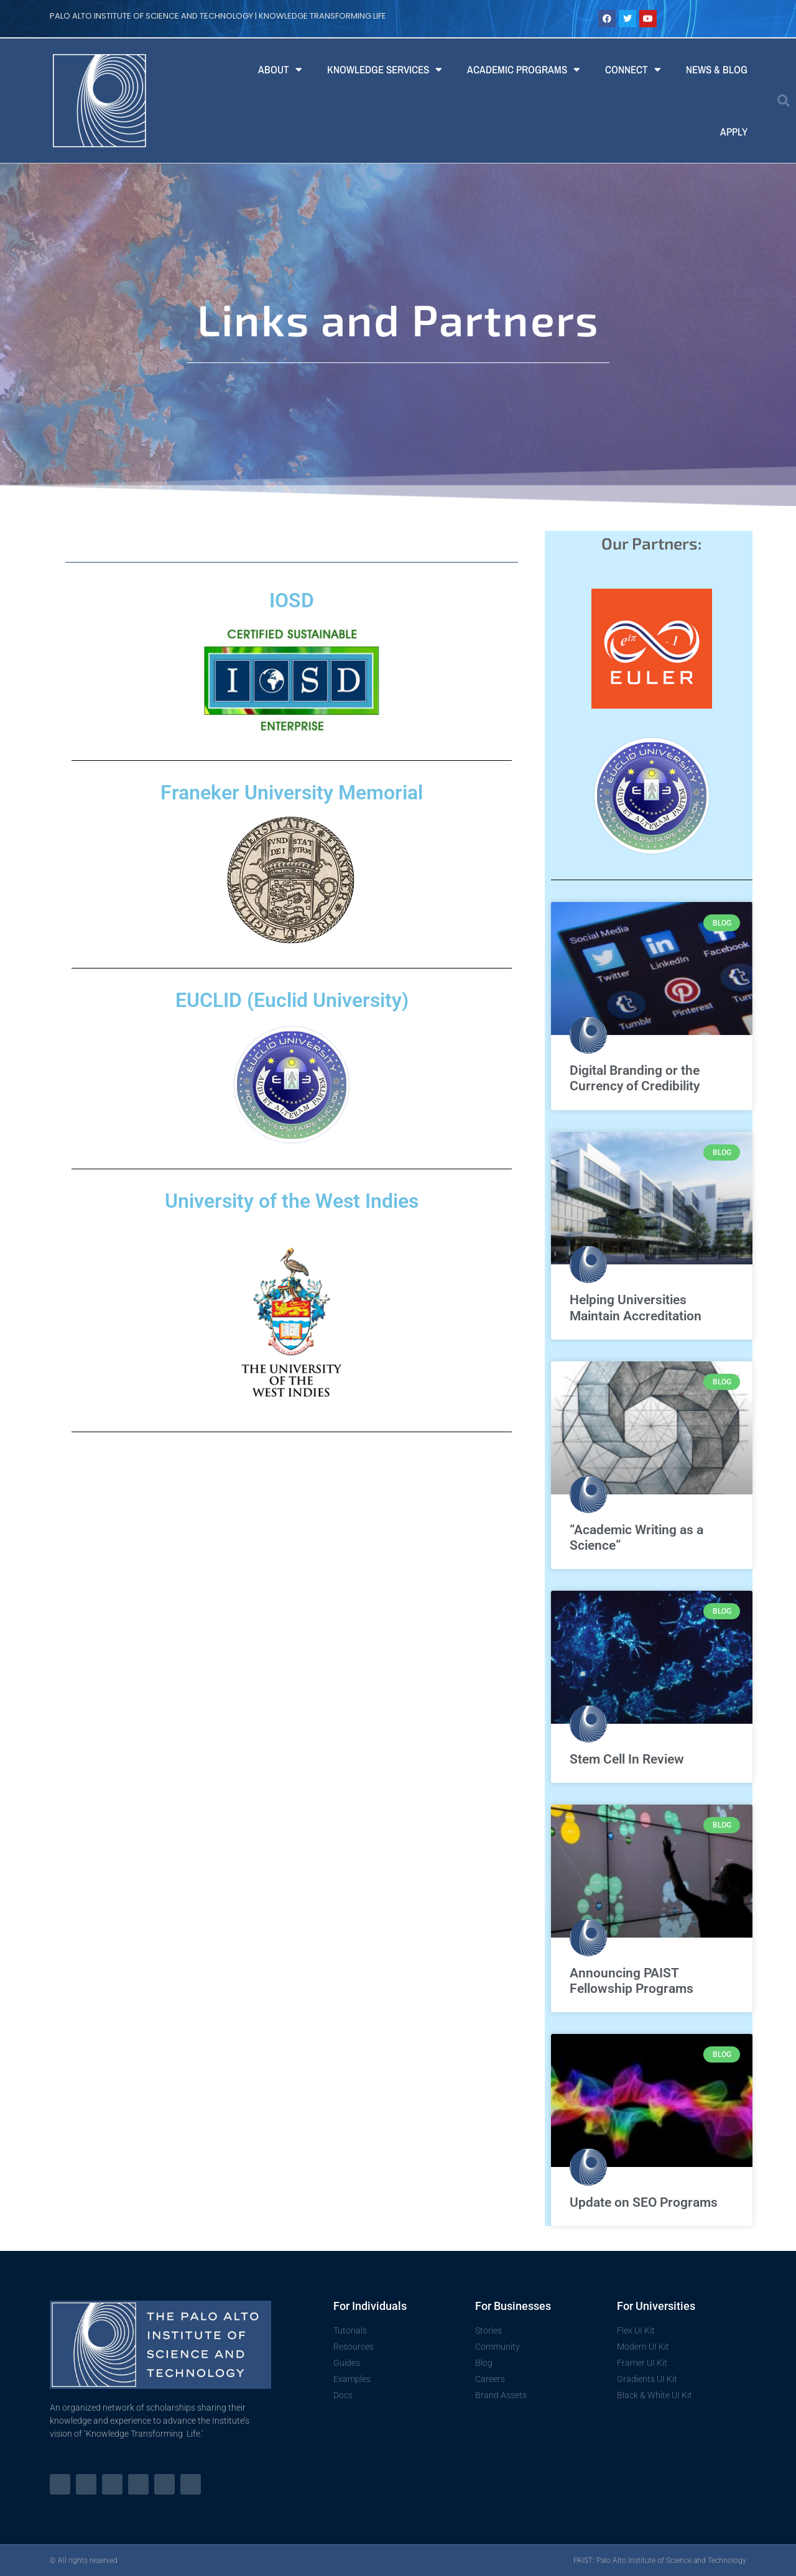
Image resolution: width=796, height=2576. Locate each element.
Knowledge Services (384, 69)
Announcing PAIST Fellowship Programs (631, 1981)
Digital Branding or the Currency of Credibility (635, 1078)
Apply (733, 131)
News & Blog (716, 69)
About (280, 69)
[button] (783, 100)
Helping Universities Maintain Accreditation (635, 1307)
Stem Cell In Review (627, 1759)
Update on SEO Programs (644, 2202)
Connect (633, 69)
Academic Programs (523, 69)
